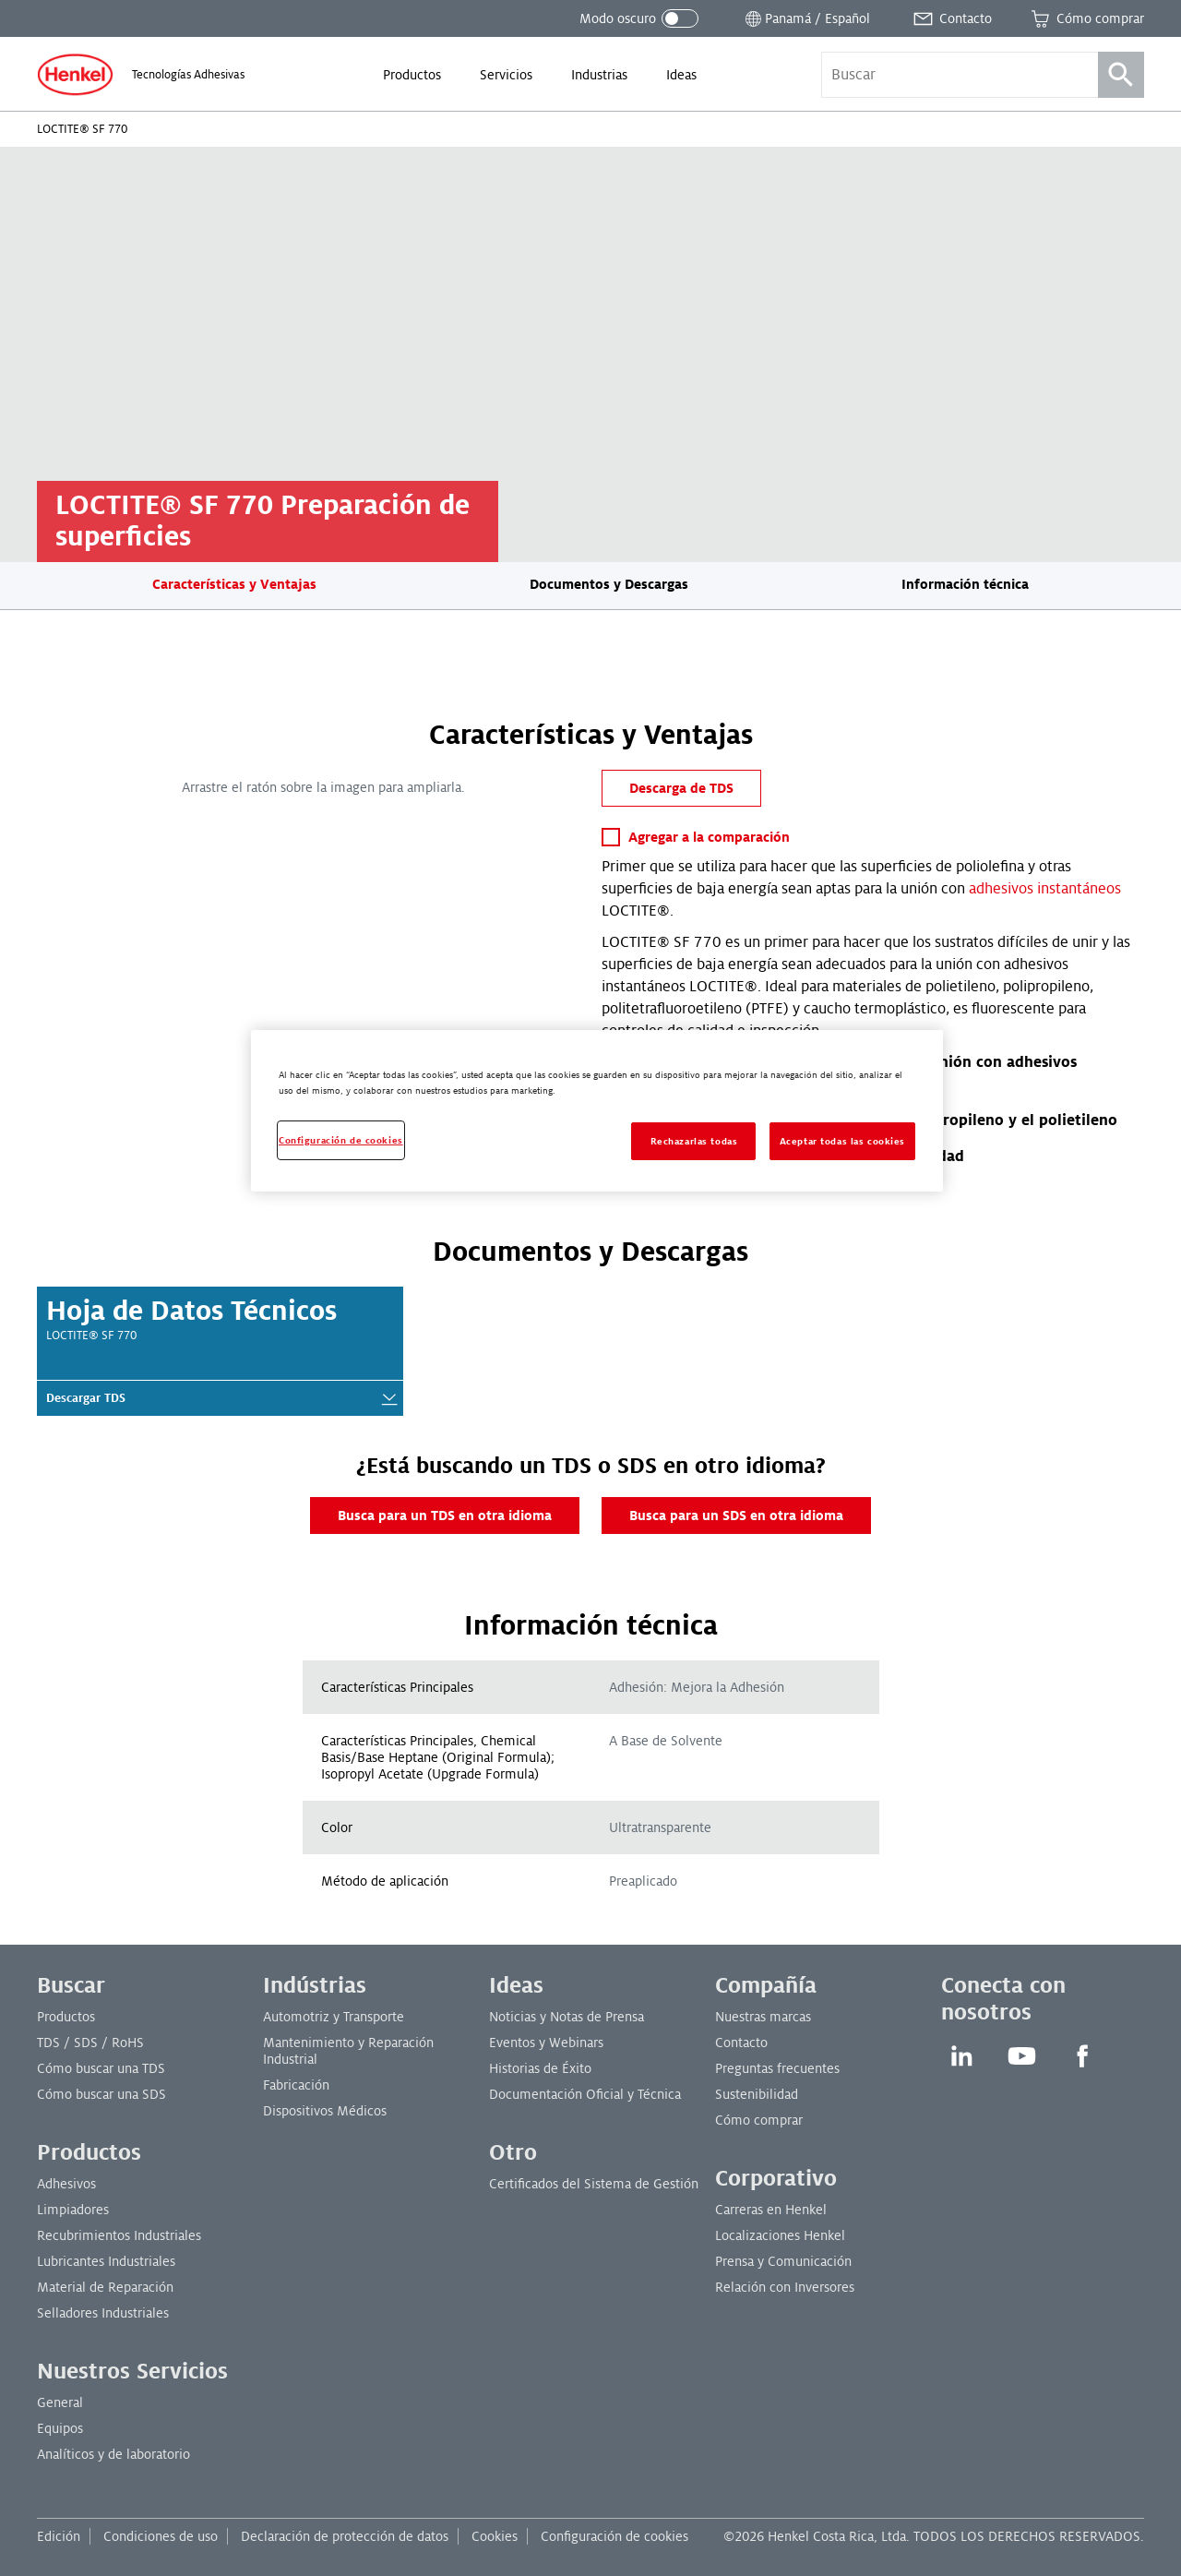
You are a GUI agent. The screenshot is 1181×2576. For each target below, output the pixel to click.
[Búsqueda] (1121, 75)
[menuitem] (412, 75)
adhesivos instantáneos (1045, 889)
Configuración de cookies (614, 2536)
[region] (597, 1111)
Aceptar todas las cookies (842, 1141)
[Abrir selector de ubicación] (806, 18)
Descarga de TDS (681, 788)
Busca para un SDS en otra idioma (736, 1515)
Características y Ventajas (234, 584)
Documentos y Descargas (609, 584)
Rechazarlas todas (694, 1141)
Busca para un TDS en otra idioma (445, 1515)
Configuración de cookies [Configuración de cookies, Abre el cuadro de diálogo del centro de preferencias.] (341, 1140)
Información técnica (965, 584)
